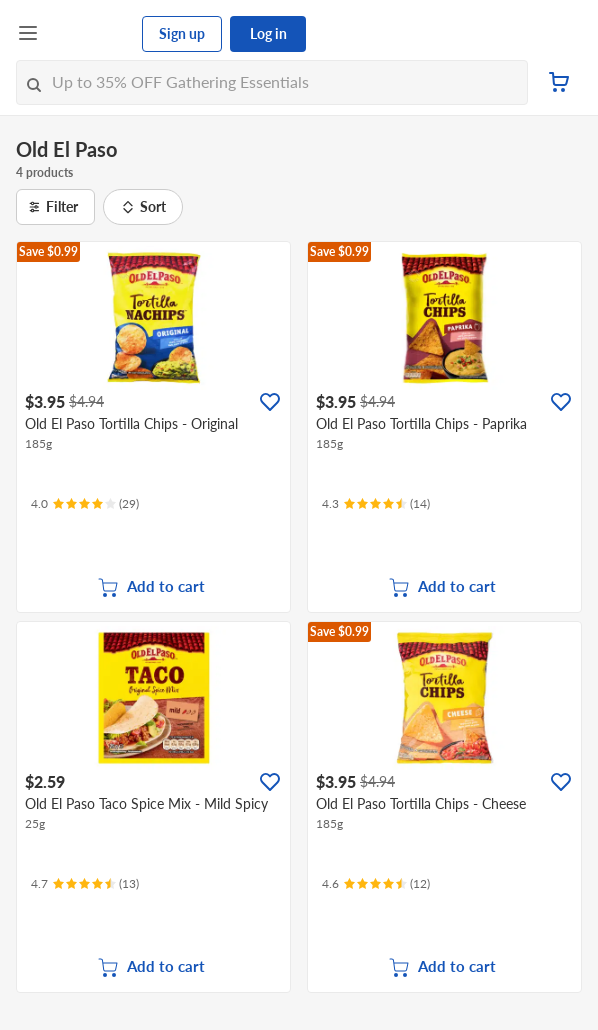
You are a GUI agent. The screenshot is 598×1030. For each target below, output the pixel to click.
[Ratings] (85, 504)
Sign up (182, 33)
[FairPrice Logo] (91, 34)
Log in (268, 33)
